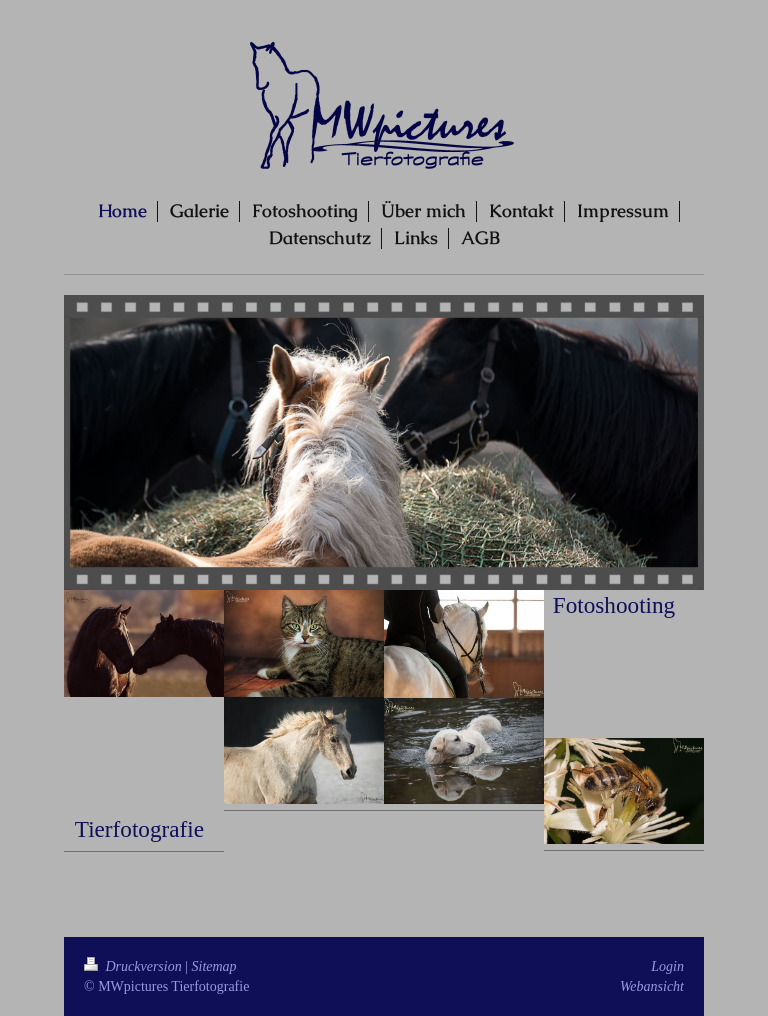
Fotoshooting (614, 605)
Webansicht (652, 986)
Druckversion (134, 966)
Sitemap (214, 966)
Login (667, 966)
